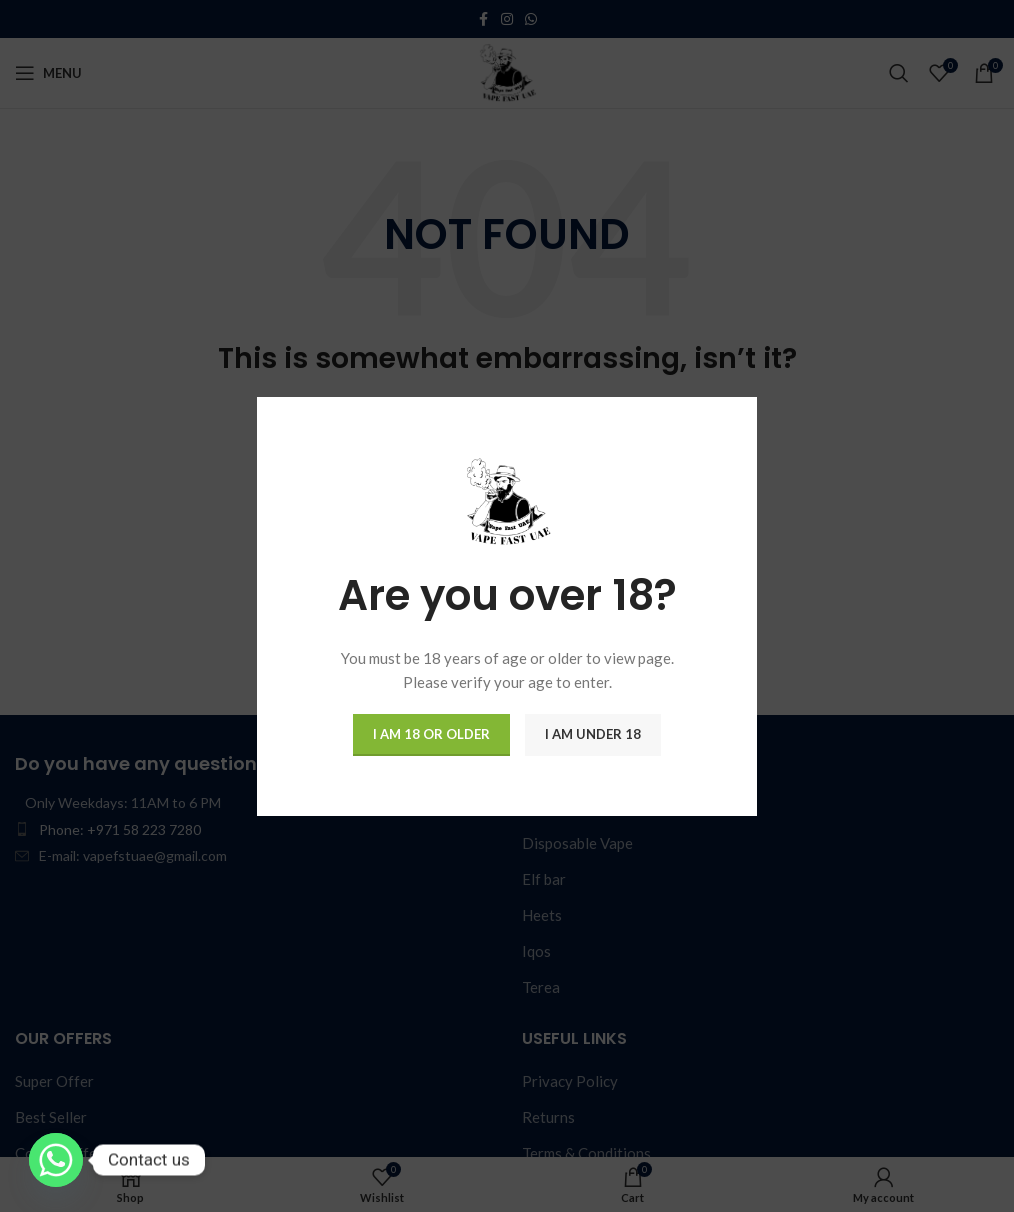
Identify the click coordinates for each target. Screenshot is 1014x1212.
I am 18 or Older (431, 734)
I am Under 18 (593, 734)
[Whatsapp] (56, 1160)
